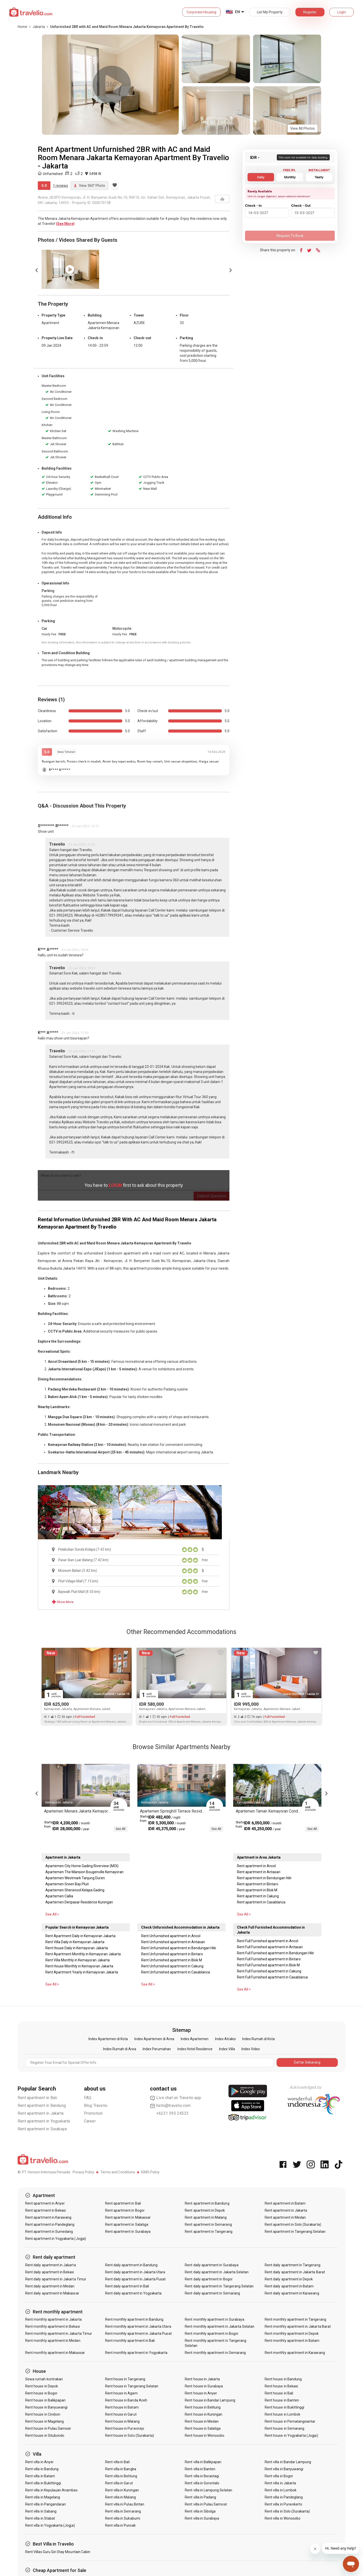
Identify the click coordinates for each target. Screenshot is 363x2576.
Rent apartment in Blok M (257, 1890)
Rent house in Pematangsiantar (290, 2421)
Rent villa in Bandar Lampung (288, 2462)
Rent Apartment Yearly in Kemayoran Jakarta (81, 1972)
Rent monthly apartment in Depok (292, 2333)
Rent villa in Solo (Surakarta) (287, 2511)
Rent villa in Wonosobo (282, 2518)
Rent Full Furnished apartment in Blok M (268, 1965)
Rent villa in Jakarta (280, 2483)
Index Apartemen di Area (154, 2039)
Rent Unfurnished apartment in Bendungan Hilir (178, 1948)
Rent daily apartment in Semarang (212, 2293)
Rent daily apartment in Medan (49, 2286)
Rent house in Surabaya (204, 2386)
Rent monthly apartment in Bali (130, 2341)
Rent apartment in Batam (285, 2203)
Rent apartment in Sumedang (49, 2232)
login (115, 1185)
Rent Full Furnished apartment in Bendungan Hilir (275, 1953)
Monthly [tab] (289, 176)
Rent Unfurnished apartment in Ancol (170, 1936)
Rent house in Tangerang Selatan (132, 2386)
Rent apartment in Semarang (208, 2224)
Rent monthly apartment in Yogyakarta (136, 2353)
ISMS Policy (150, 2172)
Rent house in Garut (121, 2414)
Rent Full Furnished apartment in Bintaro (269, 1959)
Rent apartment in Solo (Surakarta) (293, 2224)
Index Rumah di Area (119, 2049)
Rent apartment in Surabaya (42, 2129)
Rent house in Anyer (201, 2393)
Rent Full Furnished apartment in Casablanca (272, 1977)
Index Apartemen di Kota (108, 2039)
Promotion (93, 2113)
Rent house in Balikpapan (45, 2400)
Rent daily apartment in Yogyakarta (133, 2293)
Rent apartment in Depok (205, 2210)
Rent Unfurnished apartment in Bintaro (172, 1954)
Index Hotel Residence (195, 2049)
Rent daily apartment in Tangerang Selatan (219, 2286)
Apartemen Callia (59, 1896)
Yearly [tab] (319, 176)
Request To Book (290, 236)
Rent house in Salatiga (203, 2428)
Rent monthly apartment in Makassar (55, 2353)
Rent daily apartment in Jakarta (50, 2265)
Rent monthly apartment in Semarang (215, 2353)
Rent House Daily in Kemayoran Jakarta (76, 1948)
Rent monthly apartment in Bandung (134, 2319)
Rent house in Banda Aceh (126, 2400)
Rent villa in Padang (200, 2497)
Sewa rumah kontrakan (44, 2379)
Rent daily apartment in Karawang (292, 2293)
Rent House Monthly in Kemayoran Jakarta (79, 1966)
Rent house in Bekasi (281, 2386)
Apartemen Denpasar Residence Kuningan (79, 1902)
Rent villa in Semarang (123, 2511)
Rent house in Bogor (41, 2393)
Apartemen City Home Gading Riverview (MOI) (81, 1866)
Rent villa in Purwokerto (283, 2504)
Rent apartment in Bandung (42, 2105)
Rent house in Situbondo (44, 2435)
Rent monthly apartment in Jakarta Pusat (138, 2333)
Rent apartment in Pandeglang (49, 2224)
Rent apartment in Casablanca (261, 1902)
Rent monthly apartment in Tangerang (295, 2319)
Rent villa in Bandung (41, 2469)
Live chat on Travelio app (175, 2097)
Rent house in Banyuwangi (46, 2407)
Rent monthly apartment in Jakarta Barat (298, 2326)
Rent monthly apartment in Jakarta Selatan (219, 2326)
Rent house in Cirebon (42, 2414)
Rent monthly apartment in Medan (52, 2341)
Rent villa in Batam (40, 2476)
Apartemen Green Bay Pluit (67, 1884)
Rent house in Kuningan (203, 2414)
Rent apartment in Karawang (48, 2217)
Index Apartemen (194, 2039)
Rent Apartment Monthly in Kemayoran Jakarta (83, 1954)
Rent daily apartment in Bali (127, 2286)
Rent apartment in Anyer (45, 2203)
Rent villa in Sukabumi (122, 2518)
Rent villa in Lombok (280, 2490)
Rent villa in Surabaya (202, 2518)
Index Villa (227, 2049)
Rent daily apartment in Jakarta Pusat (135, 2279)
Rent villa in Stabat (40, 2518)
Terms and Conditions (117, 2172)
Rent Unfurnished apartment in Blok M (171, 1960)
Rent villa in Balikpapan (203, 2462)
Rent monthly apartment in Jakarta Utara (138, 2326)
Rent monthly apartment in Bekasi (52, 2326)
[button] (37, 269)
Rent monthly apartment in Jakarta (53, 2319)
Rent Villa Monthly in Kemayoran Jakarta (77, 1960)
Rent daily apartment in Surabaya (211, 2265)
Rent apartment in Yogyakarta (44, 2121)
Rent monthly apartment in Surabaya (214, 2319)
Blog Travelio (96, 2105)
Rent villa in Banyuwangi (284, 2469)
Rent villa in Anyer (39, 2462)
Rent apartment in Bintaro (257, 1884)
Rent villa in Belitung (121, 2476)
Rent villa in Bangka (120, 2469)
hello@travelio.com (170, 2105)
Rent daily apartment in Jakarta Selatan (217, 2272)
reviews (60, 186)
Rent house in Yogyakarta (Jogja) (291, 2435)
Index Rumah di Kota (258, 2039)
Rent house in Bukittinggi (284, 2407)
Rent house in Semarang (284, 2428)
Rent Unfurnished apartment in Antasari (173, 1942)
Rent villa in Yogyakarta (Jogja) (50, 2525)
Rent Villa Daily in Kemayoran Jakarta (74, 1942)
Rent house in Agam (121, 2393)
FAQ (88, 2097)
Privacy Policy (83, 2172)
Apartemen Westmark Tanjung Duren (75, 1878)
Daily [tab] (260, 177)
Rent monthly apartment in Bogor (211, 2333)
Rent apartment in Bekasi (45, 2210)
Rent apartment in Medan (285, 2217)
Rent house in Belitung (203, 2407)
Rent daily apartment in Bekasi (49, 2272)
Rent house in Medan (202, 2421)
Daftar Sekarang (307, 2062)
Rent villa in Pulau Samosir (206, 2504)
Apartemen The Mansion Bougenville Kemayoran (84, 1872)
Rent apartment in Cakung (258, 1896)
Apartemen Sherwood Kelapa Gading (74, 1890)
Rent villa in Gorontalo (202, 2483)
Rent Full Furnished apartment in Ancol (267, 1941)
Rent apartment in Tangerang (208, 2232)
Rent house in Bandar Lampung (210, 2400)
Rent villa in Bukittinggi (43, 2483)
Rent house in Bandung (283, 2379)
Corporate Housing (201, 12)
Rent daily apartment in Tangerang (292, 2265)
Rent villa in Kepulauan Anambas (51, 2490)
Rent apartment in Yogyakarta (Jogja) (55, 2239)
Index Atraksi (225, 2039)
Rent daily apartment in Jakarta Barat (295, 2272)
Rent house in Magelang (44, 2421)
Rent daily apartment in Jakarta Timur (55, 2279)
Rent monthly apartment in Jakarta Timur (58, 2333)
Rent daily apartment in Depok (289, 2279)
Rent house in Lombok (282, 2414)
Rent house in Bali (279, 2393)
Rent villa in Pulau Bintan (124, 2504)
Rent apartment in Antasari (258, 1872)
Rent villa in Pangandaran (45, 2504)
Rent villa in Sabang (40, 2511)
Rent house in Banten (282, 2400)
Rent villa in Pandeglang (284, 2497)
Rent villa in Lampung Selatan (208, 2490)
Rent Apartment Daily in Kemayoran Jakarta (80, 1936)
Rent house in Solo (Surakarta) (129, 2435)
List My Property (270, 12)
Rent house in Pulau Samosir (48, 2428)
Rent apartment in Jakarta (41, 2113)
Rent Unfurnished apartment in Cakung (172, 1966)
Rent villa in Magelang (42, 2497)
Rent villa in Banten (200, 2469)
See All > (52, 1914)
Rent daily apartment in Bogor (208, 2279)
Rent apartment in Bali (37, 2097)
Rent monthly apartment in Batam (292, 2341)
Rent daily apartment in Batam (289, 2286)
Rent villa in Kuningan (122, 2490)
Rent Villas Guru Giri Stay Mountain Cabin (57, 2552)
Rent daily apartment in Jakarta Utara (135, 2272)
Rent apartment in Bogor (125, 2210)
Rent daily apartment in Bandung (131, 2265)
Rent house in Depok (41, 2386)
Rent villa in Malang (120, 2497)
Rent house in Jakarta (202, 2379)
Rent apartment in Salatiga (126, 2224)
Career (90, 2121)
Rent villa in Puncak (120, 2525)
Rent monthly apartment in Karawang (295, 2353)
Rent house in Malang (122, 2421)
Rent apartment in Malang (206, 2217)
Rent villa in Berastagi (202, 2476)
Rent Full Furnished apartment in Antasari (270, 1947)
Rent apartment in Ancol (256, 1866)
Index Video (250, 2049)
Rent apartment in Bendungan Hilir (264, 1878)
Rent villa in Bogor (279, 2476)
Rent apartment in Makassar (128, 2217)
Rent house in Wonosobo (204, 2435)
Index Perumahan (157, 2049)
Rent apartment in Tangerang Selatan (295, 2232)
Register (310, 12)
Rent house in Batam (122, 2407)
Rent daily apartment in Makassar (52, 2293)
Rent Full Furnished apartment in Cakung (269, 1971)
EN (237, 12)
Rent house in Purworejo (124, 2428)
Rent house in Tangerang (125, 2379)
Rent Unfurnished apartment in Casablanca (175, 1972)
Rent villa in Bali (117, 2462)
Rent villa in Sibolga (200, 2511)
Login (341, 12)
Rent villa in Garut (119, 2483)
